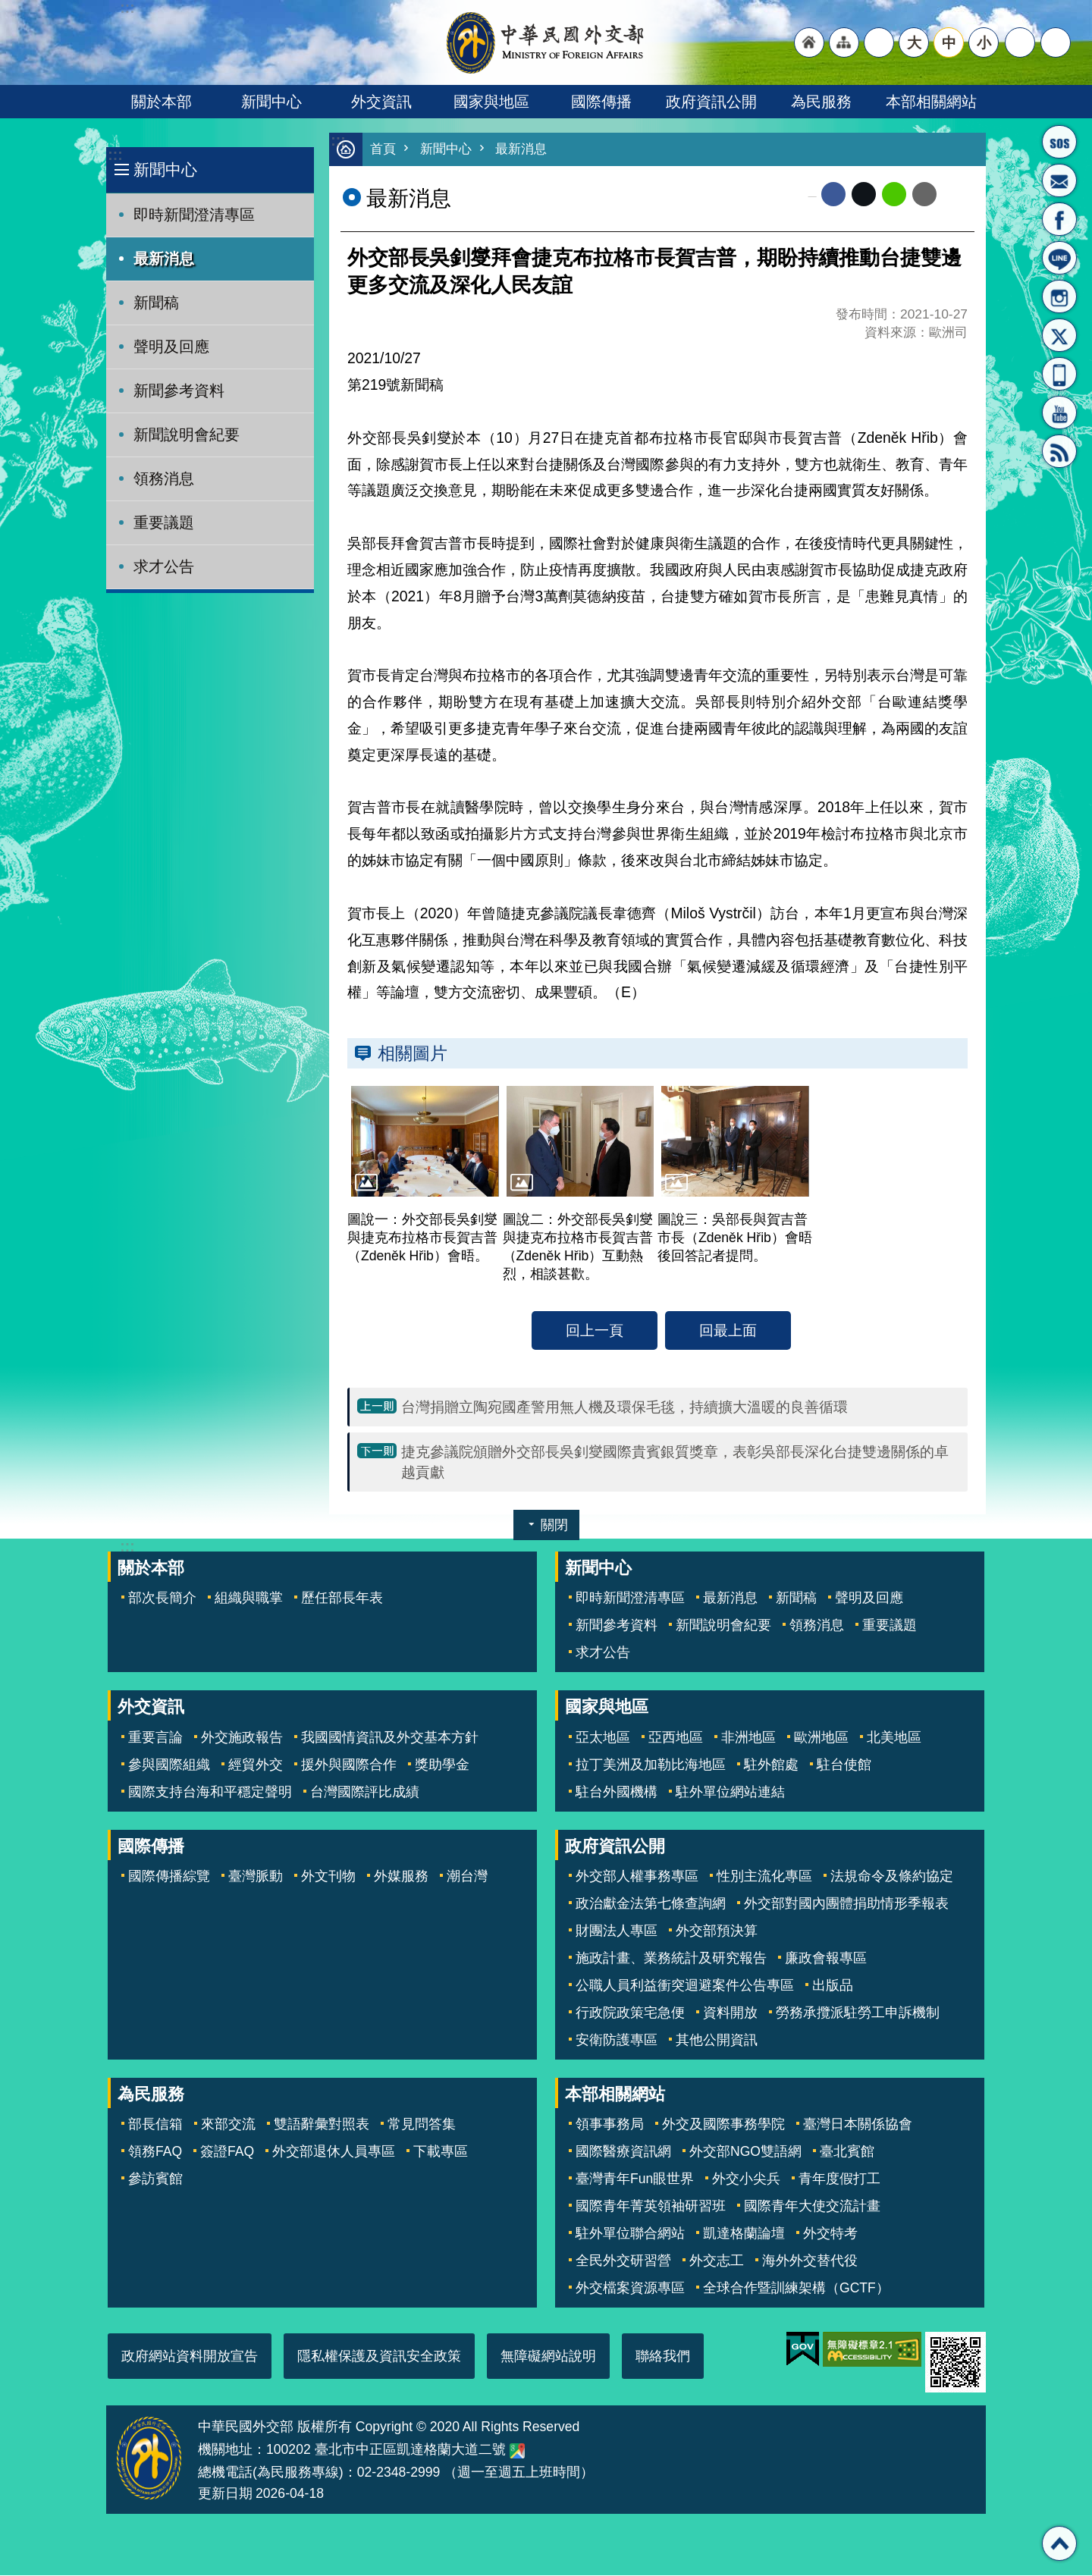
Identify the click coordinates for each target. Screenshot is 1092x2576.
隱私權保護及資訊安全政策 (379, 2356)
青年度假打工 (839, 2179)
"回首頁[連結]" (809, 42)
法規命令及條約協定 (891, 1876)
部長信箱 (1059, 180)
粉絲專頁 (1059, 219)
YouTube (1059, 412)
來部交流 (228, 2124)
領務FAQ (155, 2152)
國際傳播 (601, 101)
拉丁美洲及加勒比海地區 (651, 1765)
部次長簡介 (162, 1598)
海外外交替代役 (810, 2261)
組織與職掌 (249, 1598)
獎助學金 (442, 1765)
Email (924, 195)
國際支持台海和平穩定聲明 (210, 1792)
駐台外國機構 (616, 1792)
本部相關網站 (931, 101)
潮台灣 (467, 1876)
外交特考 (830, 2234)
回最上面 (728, 1331)
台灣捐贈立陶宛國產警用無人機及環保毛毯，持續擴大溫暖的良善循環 (624, 1407)
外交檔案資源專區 (630, 2288)
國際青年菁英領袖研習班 (651, 2206)
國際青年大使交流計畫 (812, 2206)
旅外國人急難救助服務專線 (1059, 141)
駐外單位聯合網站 (630, 2234)
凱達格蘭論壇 (744, 2234)
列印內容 (955, 195)
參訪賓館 (155, 2179)
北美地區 (894, 1738)
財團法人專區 (616, 1931)
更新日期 (225, 2494)
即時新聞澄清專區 (194, 214)
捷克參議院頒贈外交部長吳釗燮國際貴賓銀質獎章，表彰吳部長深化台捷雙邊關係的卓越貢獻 (675, 1462)
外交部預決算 (717, 1931)
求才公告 (163, 566)
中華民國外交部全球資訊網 (546, 42)
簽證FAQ (227, 2152)
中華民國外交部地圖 (517, 2451)
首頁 (383, 150)
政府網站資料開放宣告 (189, 2356)
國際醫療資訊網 (623, 2152)
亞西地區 (675, 1738)
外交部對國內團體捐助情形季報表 (846, 1904)
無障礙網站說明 (548, 2356)
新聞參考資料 (178, 390)
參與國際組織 (169, 1765)
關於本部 (161, 101)
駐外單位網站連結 (730, 1792)
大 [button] (914, 42)
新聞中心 (271, 101)
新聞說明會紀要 (186, 434)
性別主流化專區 (764, 1876)
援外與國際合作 (349, 1765)
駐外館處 (771, 1765)
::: (115, 155)
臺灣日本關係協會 (857, 2124)
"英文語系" (879, 42)
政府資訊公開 (711, 101)
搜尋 (1055, 42)
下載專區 (440, 2152)
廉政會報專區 (826, 1958)
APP (1059, 374)
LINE (1059, 258)
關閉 (554, 1525)
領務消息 (163, 478)
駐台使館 (844, 1765)
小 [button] (984, 42)
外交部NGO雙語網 (745, 2152)
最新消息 (163, 258)
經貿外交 (255, 1765)
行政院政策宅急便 (630, 2013)
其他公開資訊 (717, 2040)
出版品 (832, 1986)
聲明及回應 (171, 346)
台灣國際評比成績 (364, 1792)
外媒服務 (401, 1876)
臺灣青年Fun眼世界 (635, 2179)
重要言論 (155, 1738)
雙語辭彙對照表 (321, 2124)
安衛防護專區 (616, 2040)
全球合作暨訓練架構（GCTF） (796, 2288)
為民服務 (821, 101)
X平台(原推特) (1059, 335)
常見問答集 (422, 2124)
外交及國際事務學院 (723, 2124)
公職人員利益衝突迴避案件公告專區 (685, 1986)
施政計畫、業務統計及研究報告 (671, 1958)
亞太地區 (603, 1738)
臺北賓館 (847, 2152)
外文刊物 (328, 1876)
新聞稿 (156, 302)
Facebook (833, 195)
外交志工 (716, 2261)
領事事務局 (610, 2124)
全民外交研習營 (623, 2261)
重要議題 (163, 522)
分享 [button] (1020, 42)
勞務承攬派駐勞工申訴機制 (858, 2013)
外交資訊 (381, 101)
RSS (1059, 451)
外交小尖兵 (746, 2179)
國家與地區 (491, 101)
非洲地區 (748, 1738)
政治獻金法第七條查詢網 (651, 1904)
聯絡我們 (662, 2356)
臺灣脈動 (255, 1876)
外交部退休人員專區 (333, 2152)
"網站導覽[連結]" (844, 42)
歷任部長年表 (342, 1598)
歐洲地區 (821, 1738)
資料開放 (730, 2013)
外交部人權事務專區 (637, 1876)
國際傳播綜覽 (169, 1876)
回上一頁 (594, 1331)
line (894, 195)
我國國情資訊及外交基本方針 (390, 1738)
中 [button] (949, 42)
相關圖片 (412, 1054)
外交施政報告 (242, 1738)
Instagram (1059, 296)
